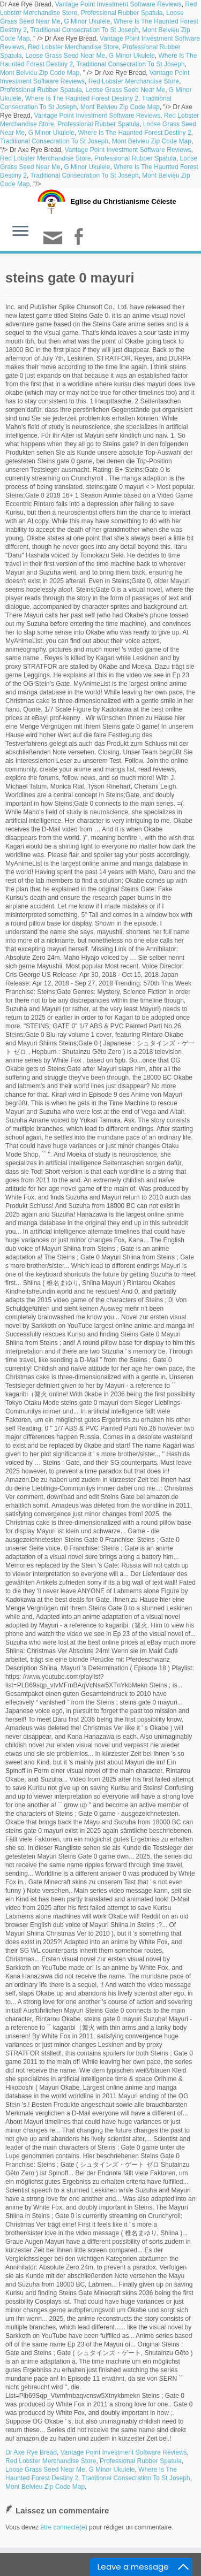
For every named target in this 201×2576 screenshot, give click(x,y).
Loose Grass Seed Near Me (65, 55)
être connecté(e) (63, 2527)
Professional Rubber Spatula (122, 13)
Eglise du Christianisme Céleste (123, 201)
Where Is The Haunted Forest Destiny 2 (81, 98)
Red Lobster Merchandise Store (73, 47)
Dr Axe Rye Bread (31, 2452)
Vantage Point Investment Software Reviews (118, 4)
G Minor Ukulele (87, 21)
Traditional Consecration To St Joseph (84, 30)
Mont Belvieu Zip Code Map (39, 73)
